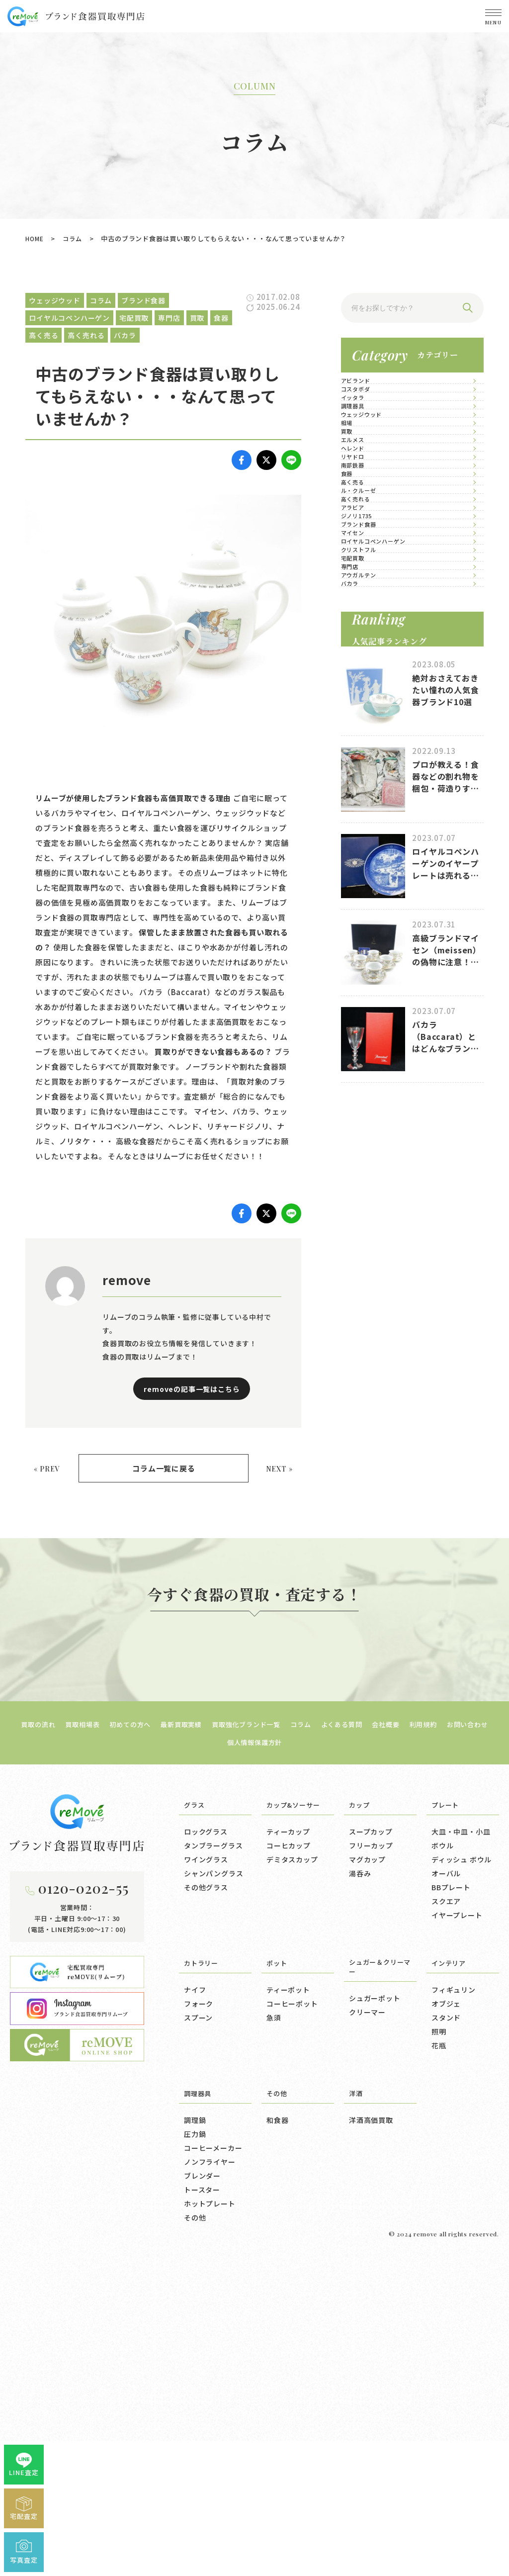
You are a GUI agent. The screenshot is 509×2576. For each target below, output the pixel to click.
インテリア (451, 2271)
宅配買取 (367, 1027)
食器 (360, 724)
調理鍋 (195, 2428)
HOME (35, 238)
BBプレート (451, 2196)
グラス (195, 2113)
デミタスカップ (292, 2168)
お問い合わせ (218, 2050)
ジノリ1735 (373, 876)
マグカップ (367, 2168)
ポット (278, 2271)
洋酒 (357, 2401)
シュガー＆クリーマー (376, 2276)
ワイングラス (206, 2168)
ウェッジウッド (379, 512)
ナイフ (195, 2298)
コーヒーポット (292, 2312)
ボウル (442, 2154)
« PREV (49, 1475)
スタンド (446, 2326)
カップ (360, 2113)
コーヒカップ (288, 2154)
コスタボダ (371, 421)
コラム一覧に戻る (164, 1476)
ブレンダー (202, 2484)
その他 (195, 2526)
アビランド (371, 390)
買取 (360, 572)
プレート (447, 2113)
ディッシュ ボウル (461, 2168)
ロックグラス (206, 2140)
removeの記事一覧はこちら (192, 1392)
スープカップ (371, 2140)
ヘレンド (367, 633)
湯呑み (360, 2182)
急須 (273, 2326)
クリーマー (367, 2322)
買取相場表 (91, 2032)
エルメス (367, 603)
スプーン (198, 2326)
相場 (360, 542)
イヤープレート (457, 2223)
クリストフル (375, 997)
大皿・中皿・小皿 (460, 2140)
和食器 (277, 2428)
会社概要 (429, 2032)
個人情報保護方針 (283, 2050)
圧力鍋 (195, 2442)
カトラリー (203, 2271)
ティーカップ (288, 2140)
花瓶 (438, 2354)
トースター (202, 2498)
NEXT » (277, 1475)
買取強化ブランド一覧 (274, 2032)
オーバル (446, 2182)
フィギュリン (453, 2298)
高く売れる (371, 815)
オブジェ (446, 2312)
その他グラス (206, 2196)
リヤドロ (367, 663)
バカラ (363, 1118)
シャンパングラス (213, 2182)
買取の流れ (42, 2032)
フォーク (198, 2312)
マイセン (367, 936)
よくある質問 (380, 2032)
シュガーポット (375, 2308)
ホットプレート (210, 2512)
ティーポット (288, 2298)
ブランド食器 (375, 906)
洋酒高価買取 (371, 2428)
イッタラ (367, 451)
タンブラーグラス (213, 2154)
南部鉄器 (367, 694)
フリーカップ (371, 2154)
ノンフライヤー (210, 2470)
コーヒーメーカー (213, 2456)
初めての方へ (144, 2032)
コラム (75, 238)
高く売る (367, 754)
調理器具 (367, 481)
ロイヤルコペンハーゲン (395, 967)
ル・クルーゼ (375, 785)
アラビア (367, 845)
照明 (438, 2340)
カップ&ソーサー (297, 2113)
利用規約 (471, 2032)
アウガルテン (375, 1088)
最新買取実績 (201, 2032)
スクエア (446, 2209)
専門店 (363, 1058)
